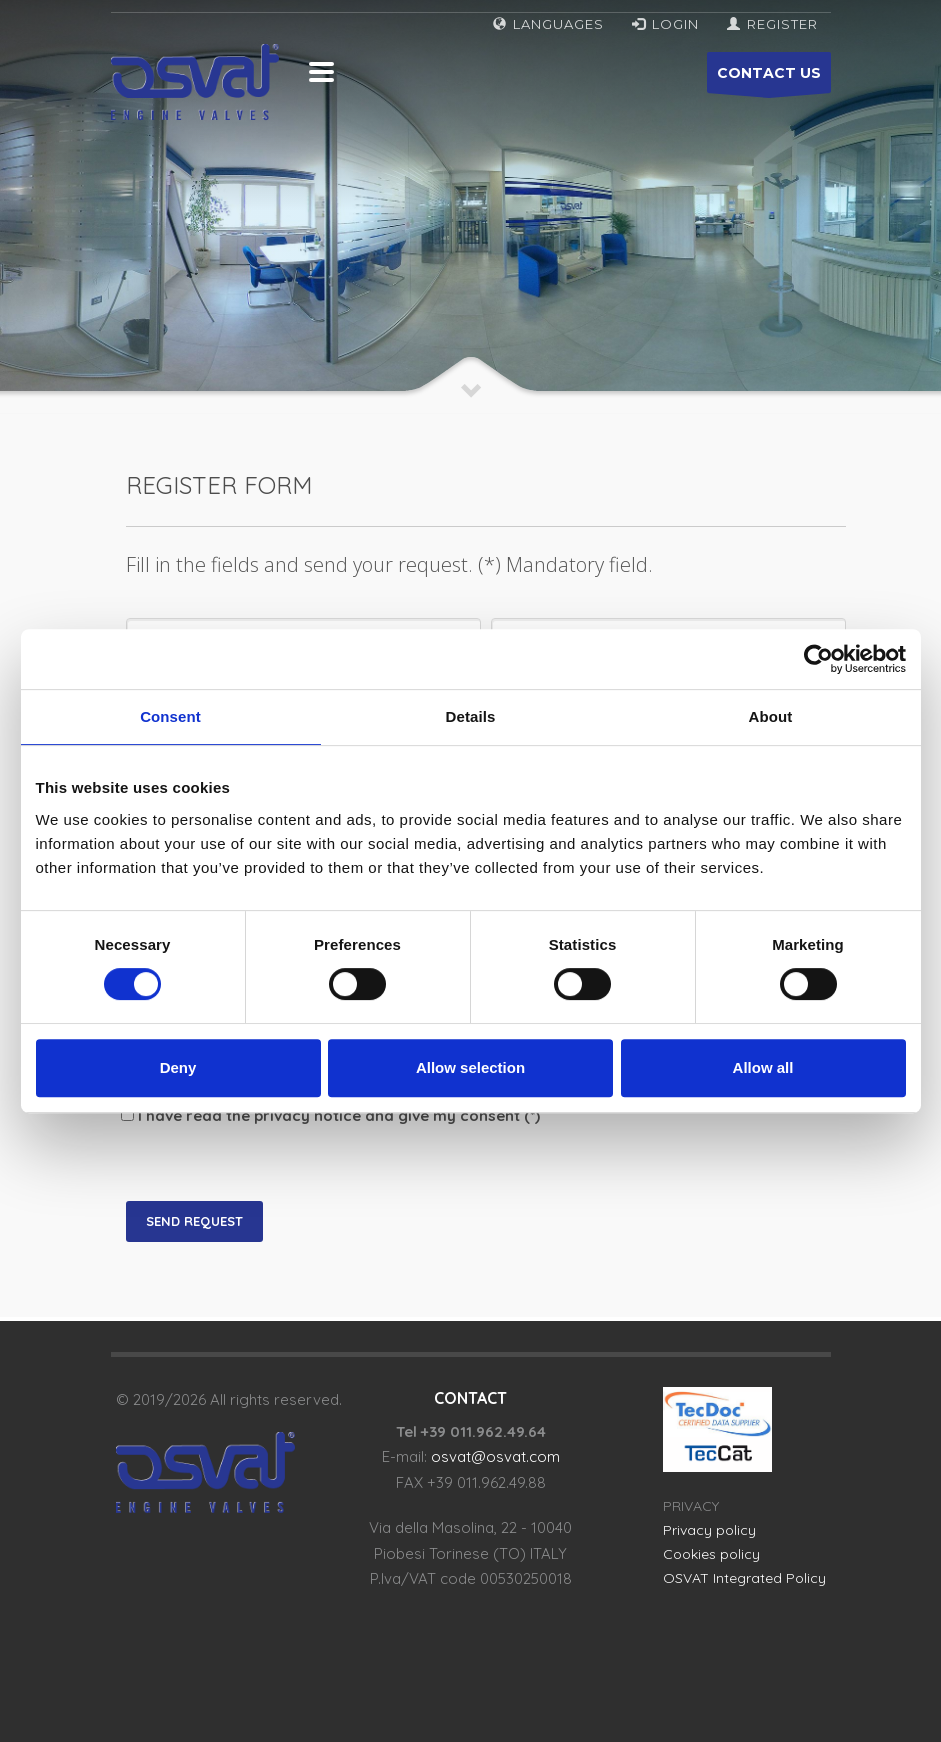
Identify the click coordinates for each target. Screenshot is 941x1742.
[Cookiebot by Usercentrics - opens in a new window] (818, 659)
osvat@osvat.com (495, 1456)
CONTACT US (769, 78)
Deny (178, 1067)
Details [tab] (471, 716)
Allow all (763, 1067)
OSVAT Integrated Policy (744, 1578)
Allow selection (470, 1067)
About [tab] (771, 716)
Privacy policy (709, 1530)
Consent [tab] (170, 716)
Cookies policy (711, 1554)
